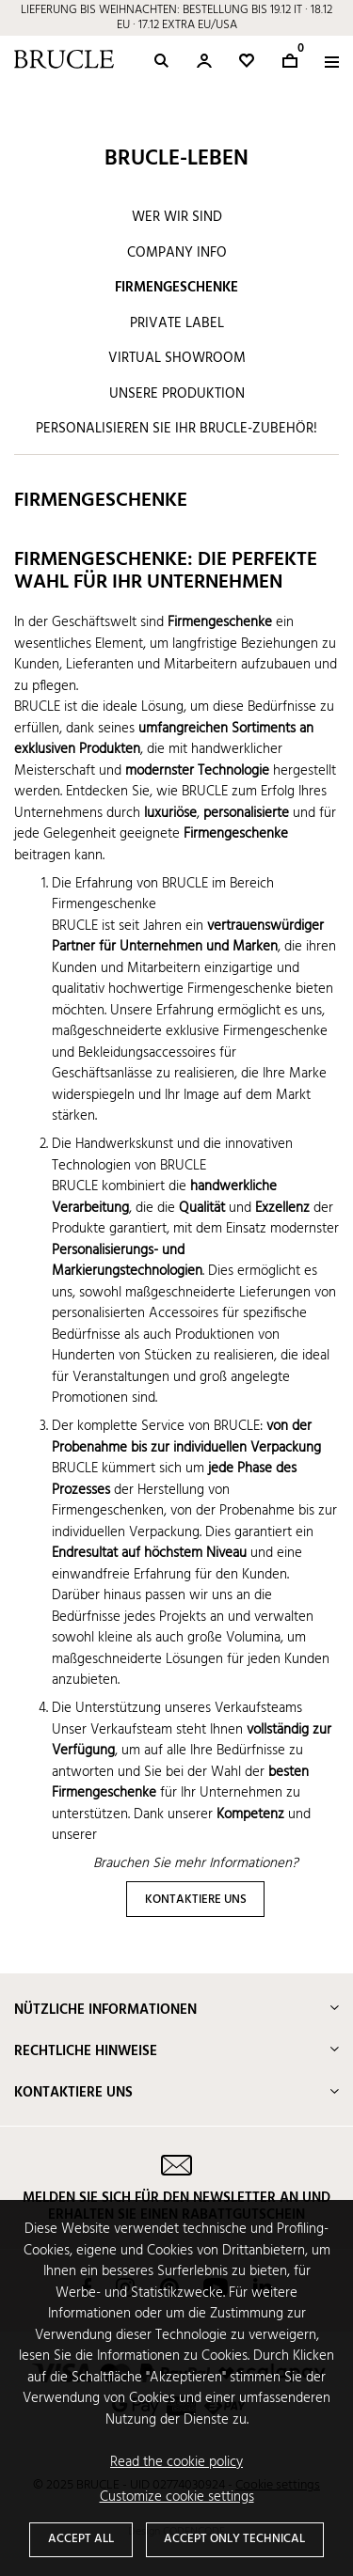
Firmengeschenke (176, 287)
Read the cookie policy (176, 2463)
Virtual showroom (177, 358)
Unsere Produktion (177, 394)
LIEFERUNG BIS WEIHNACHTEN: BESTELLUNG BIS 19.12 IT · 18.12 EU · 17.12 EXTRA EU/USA (176, 17)
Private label (177, 323)
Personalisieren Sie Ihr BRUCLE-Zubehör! (176, 428)
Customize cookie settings (177, 2497)
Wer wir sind (177, 217)
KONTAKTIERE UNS (196, 1899)
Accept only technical (234, 2539)
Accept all (81, 2539)
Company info (177, 253)
